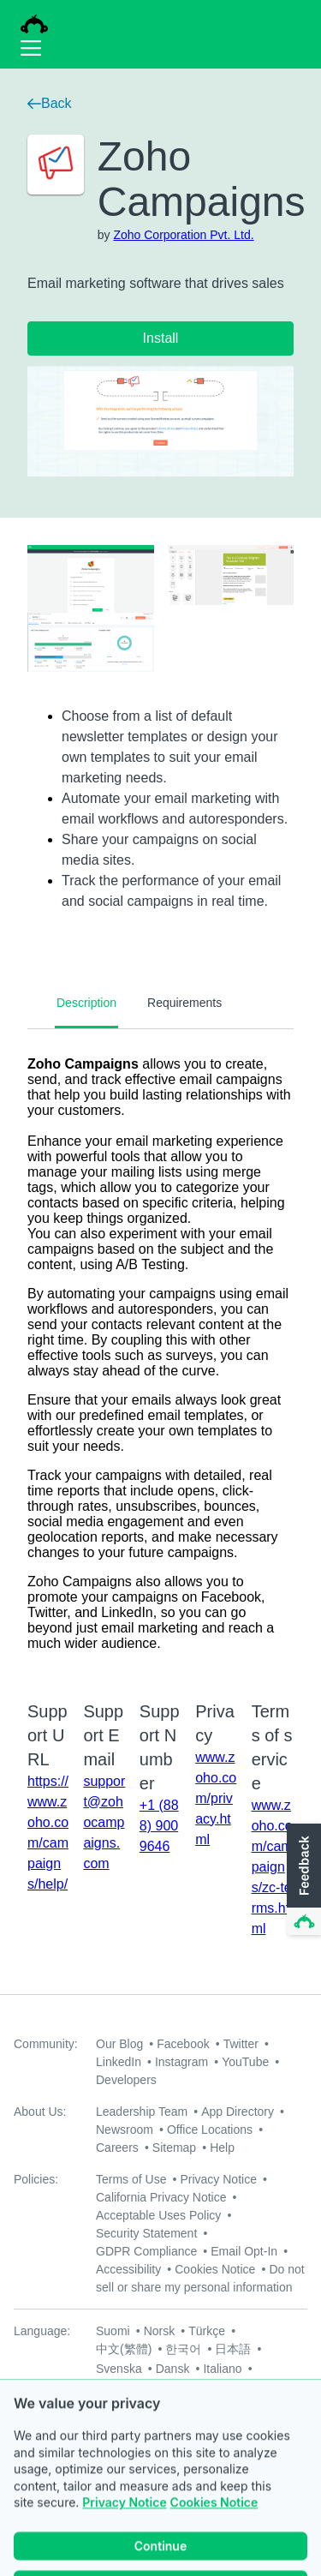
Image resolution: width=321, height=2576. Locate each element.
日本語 (233, 2349)
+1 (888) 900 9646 (159, 1826)
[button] (302, 1880)
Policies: (36, 2179)
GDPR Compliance (146, 2251)
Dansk (173, 2368)
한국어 (183, 2349)
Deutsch (193, 2404)
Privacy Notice (218, 2179)
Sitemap (174, 2147)
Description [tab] (86, 1002)
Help (222, 2147)
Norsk (159, 2331)
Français (177, 2386)
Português (256, 2404)
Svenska (119, 2368)
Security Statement (146, 2233)
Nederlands (127, 2404)
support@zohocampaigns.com (104, 1822)
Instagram (181, 2062)
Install (161, 338)
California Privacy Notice (161, 2197)
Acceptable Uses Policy (158, 2215)
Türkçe (206, 2331)
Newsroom (124, 2129)
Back (49, 103)
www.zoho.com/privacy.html (215, 1798)
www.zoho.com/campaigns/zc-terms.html (272, 1867)
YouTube (245, 2062)
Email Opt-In (244, 2251)
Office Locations (210, 2129)
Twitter (241, 2044)
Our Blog (119, 2044)
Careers (117, 2147)
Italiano (222, 2368)
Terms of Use (131, 2179)
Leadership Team (141, 2111)
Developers (126, 2080)
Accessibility (128, 2269)
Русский (118, 2386)
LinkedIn (118, 2062)
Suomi (113, 2331)
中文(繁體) (124, 2349)
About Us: (40, 2111)
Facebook (183, 2044)
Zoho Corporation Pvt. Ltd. (183, 235)
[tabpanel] (160, 1354)
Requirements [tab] (184, 1002)
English (233, 2386)
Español (118, 2422)
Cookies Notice (215, 2269)
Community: (46, 2044)
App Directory (237, 2111)
